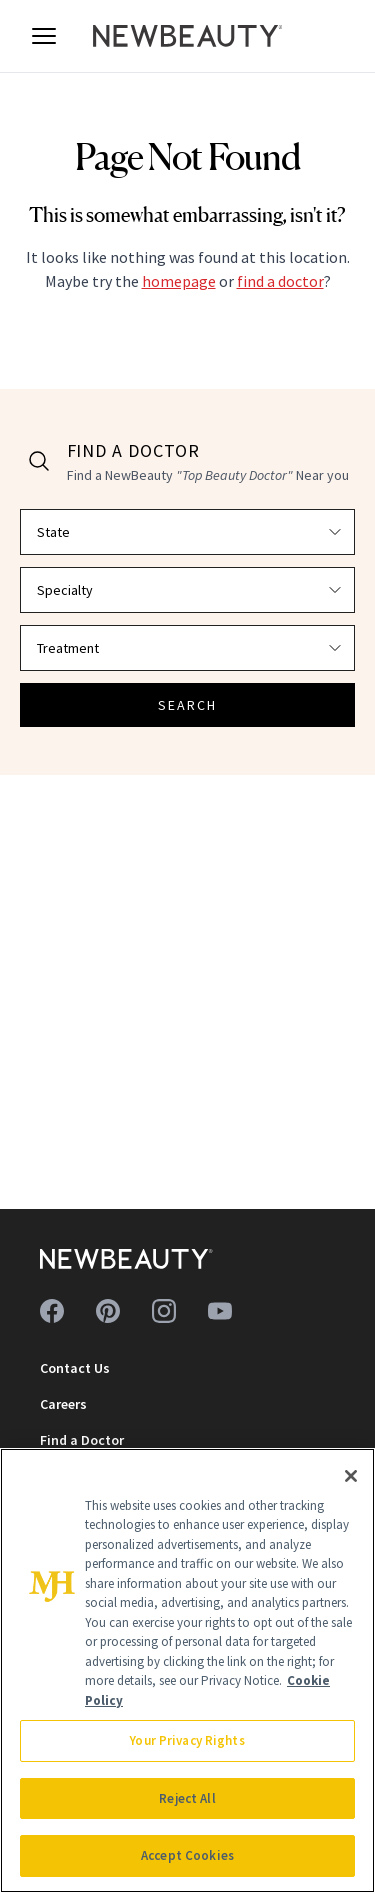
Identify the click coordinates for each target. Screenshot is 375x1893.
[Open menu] (44, 36)
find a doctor (280, 281)
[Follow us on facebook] (52, 1311)
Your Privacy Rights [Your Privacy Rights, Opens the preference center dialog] (187, 1740)
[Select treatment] (187, 648)
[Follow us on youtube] (220, 1311)
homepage (179, 281)
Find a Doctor (82, 1440)
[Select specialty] (187, 590)
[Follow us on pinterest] (108, 1311)
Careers (63, 1404)
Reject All (187, 1798)
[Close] (351, 1476)
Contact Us (75, 1368)
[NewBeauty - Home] (188, 36)
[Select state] (187, 532)
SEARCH (188, 705)
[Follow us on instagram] (164, 1311)
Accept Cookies (187, 1855)
